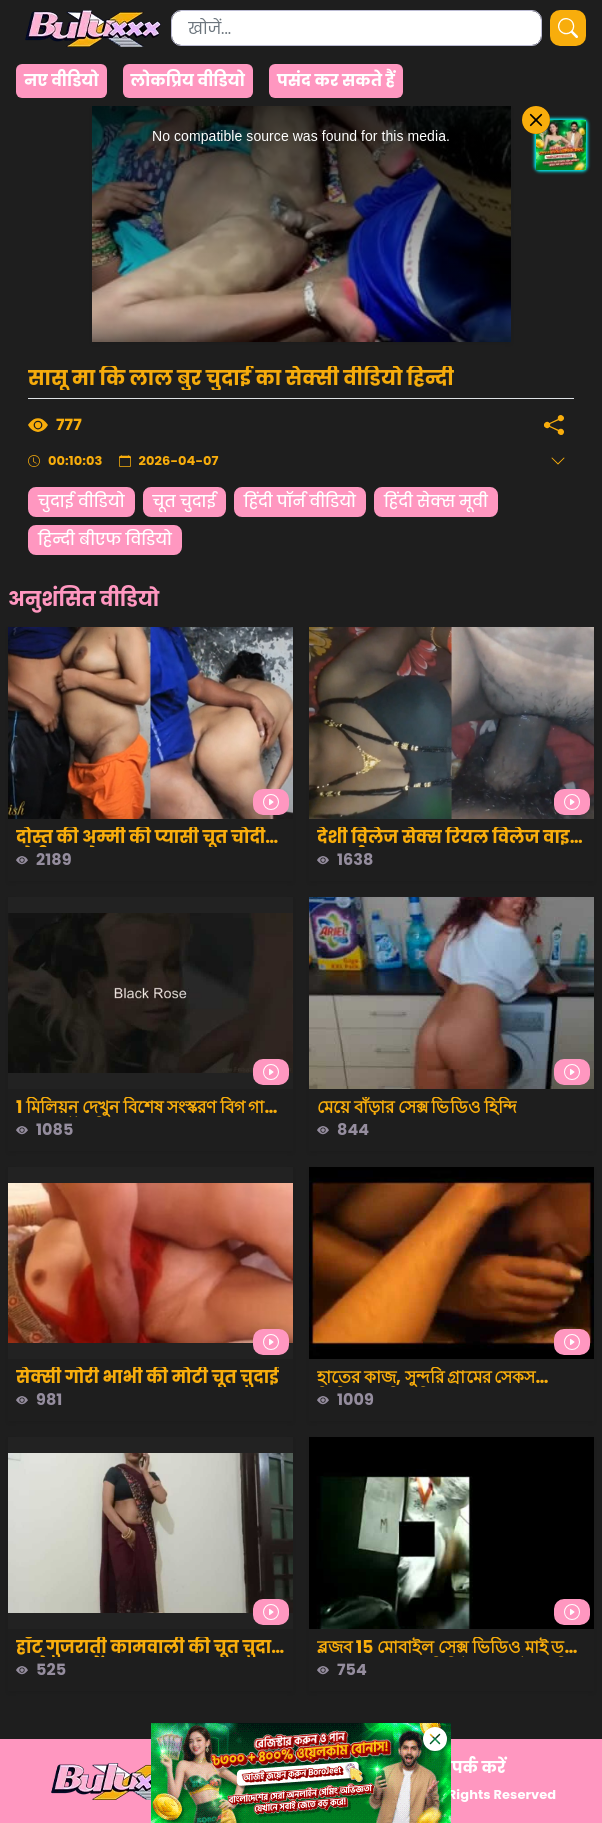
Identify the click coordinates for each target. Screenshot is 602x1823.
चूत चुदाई (184, 501)
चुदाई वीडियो (81, 501)
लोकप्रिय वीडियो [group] (188, 80)
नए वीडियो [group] (61, 80)
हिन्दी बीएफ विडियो (105, 539)
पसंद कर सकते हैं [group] (336, 80)
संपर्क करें (471, 1767)
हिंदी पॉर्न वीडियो (300, 501)
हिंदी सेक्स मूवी (436, 501)
